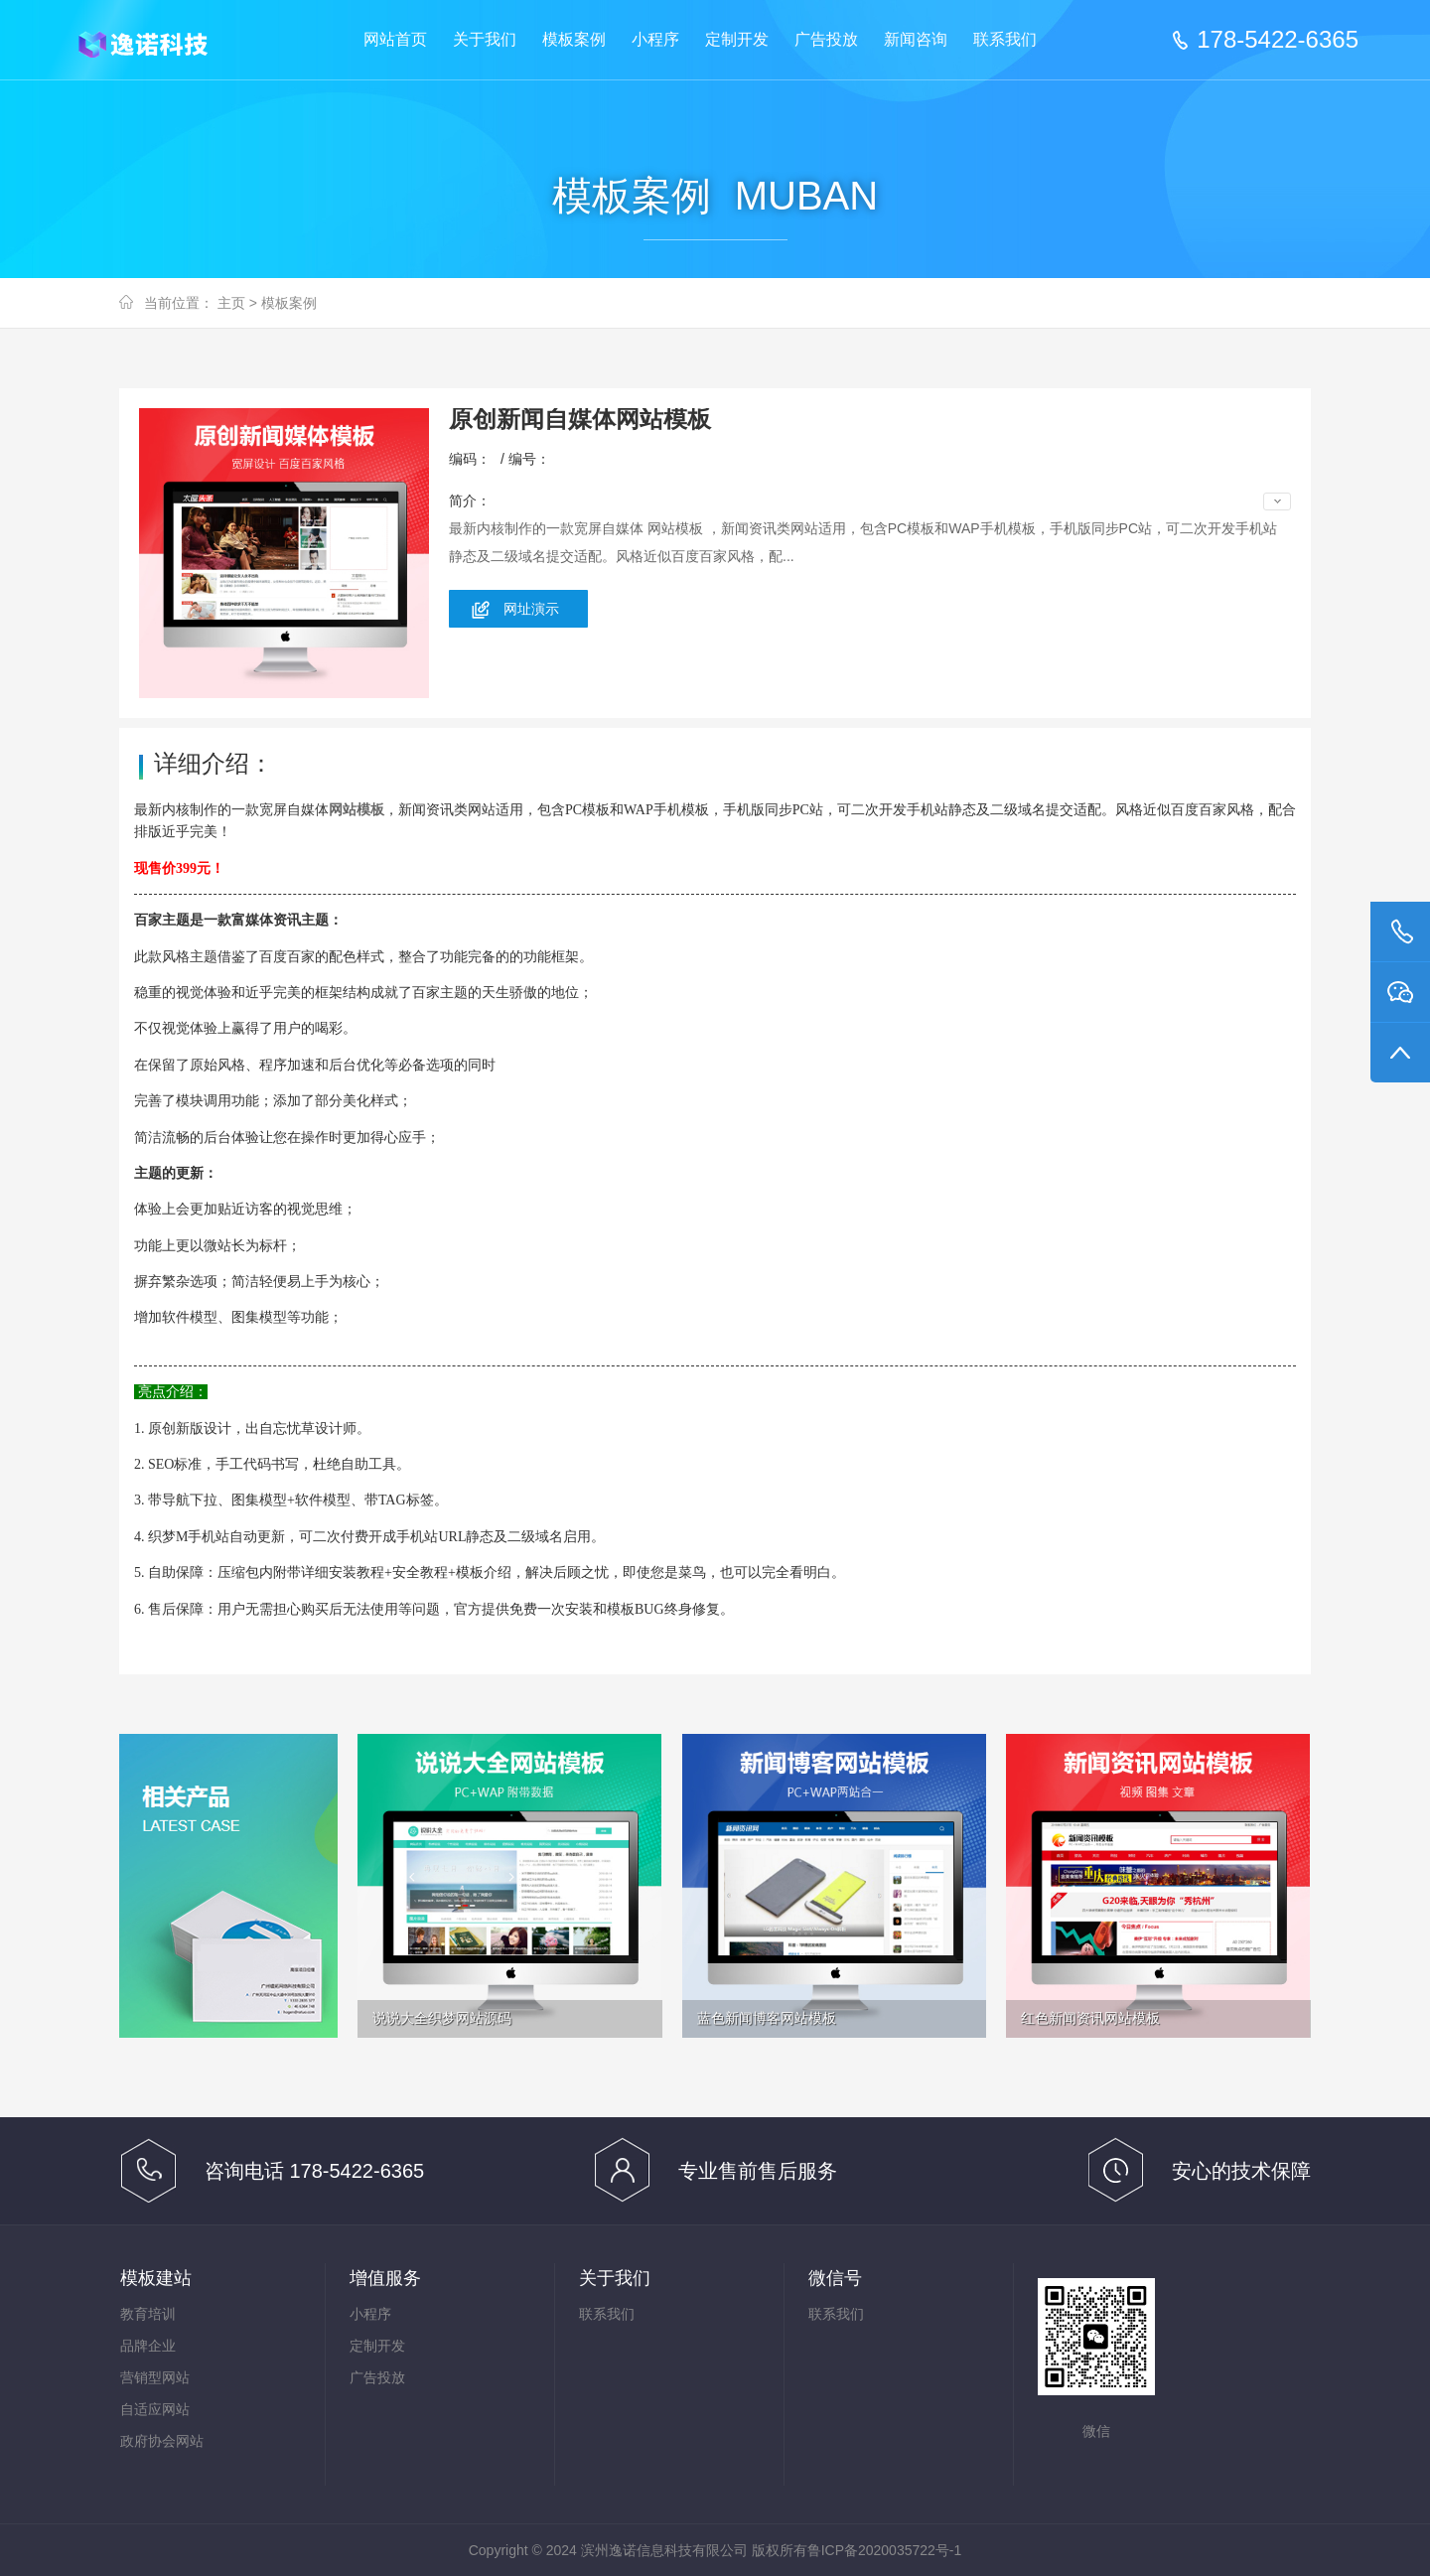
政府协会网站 (162, 2441)
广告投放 (826, 39)
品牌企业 (148, 2346)
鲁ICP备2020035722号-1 (884, 2550)
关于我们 (484, 39)
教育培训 (148, 2314)
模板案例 (574, 39)
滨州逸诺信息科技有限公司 (159, 41)
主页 (231, 303)
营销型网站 (155, 2377)
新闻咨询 (915, 39)
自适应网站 (155, 2409)
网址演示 (531, 609)
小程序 (655, 39)
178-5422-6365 (1277, 40)
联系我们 (1005, 39)
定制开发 (737, 39)
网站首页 (395, 39)
